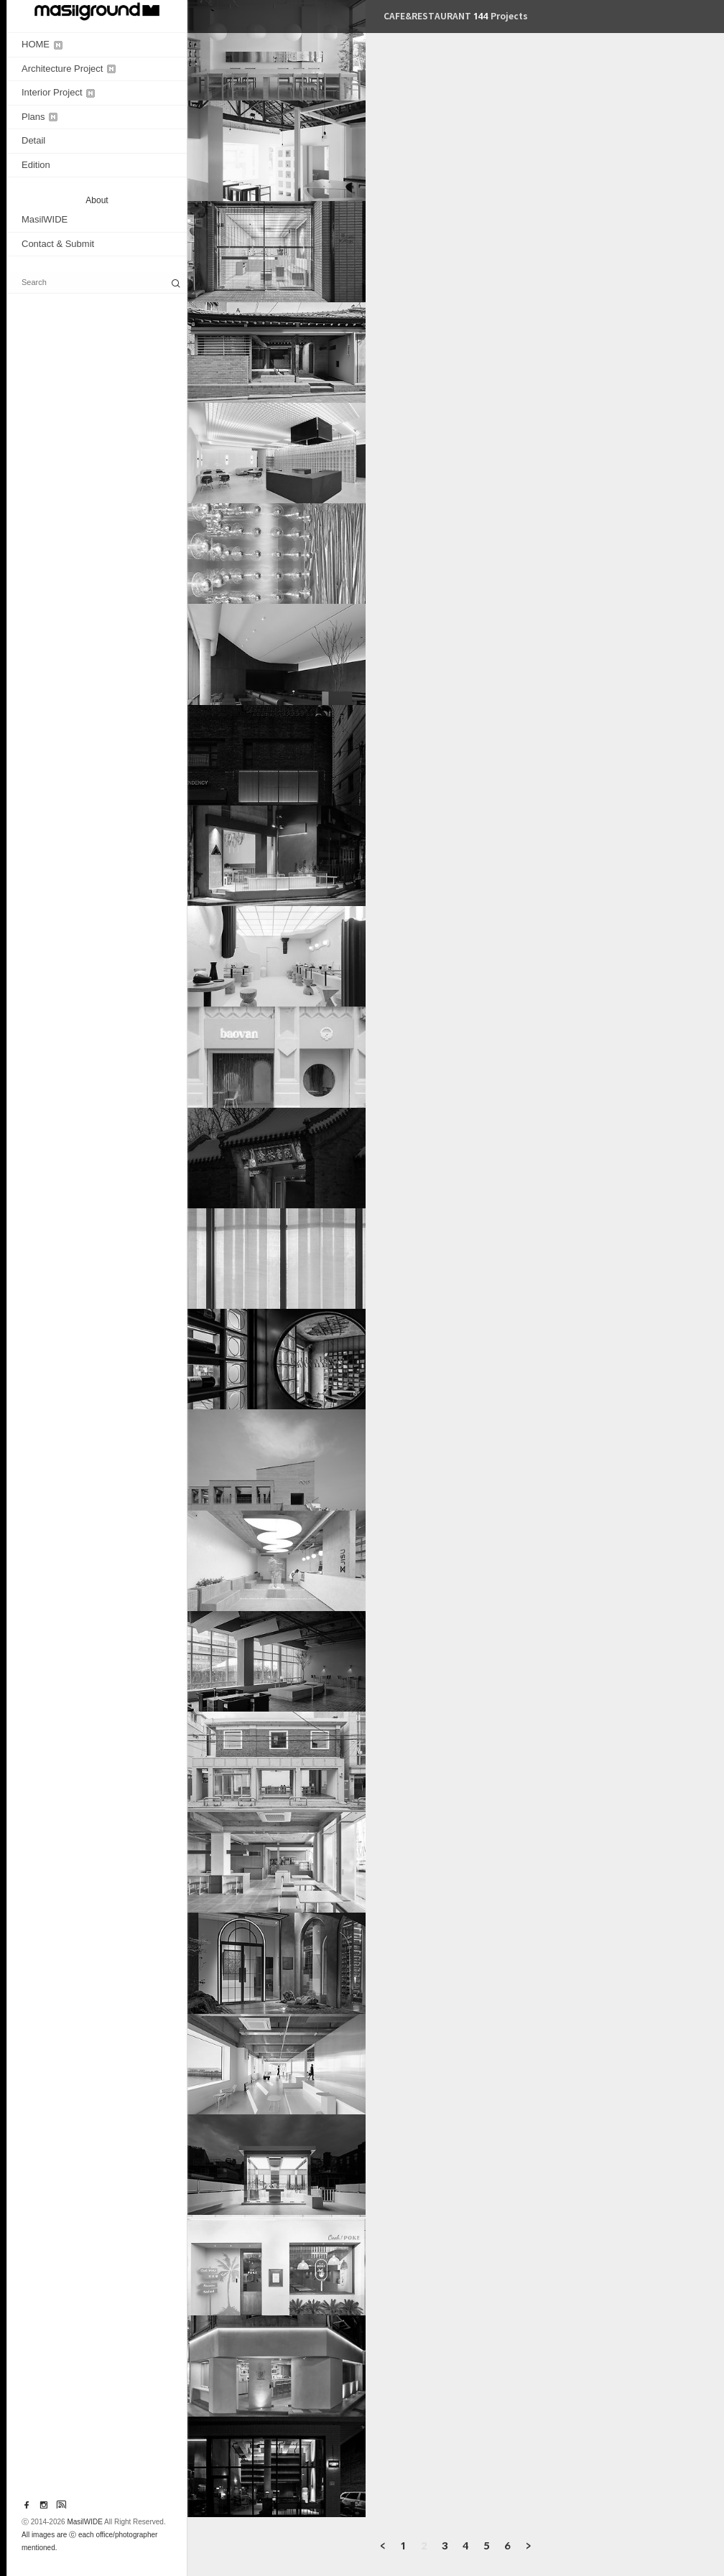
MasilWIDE (45, 219)
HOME (42, 44)
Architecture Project (69, 68)
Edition (36, 164)
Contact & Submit (58, 243)
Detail (33, 140)
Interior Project (58, 92)
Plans (39, 116)
